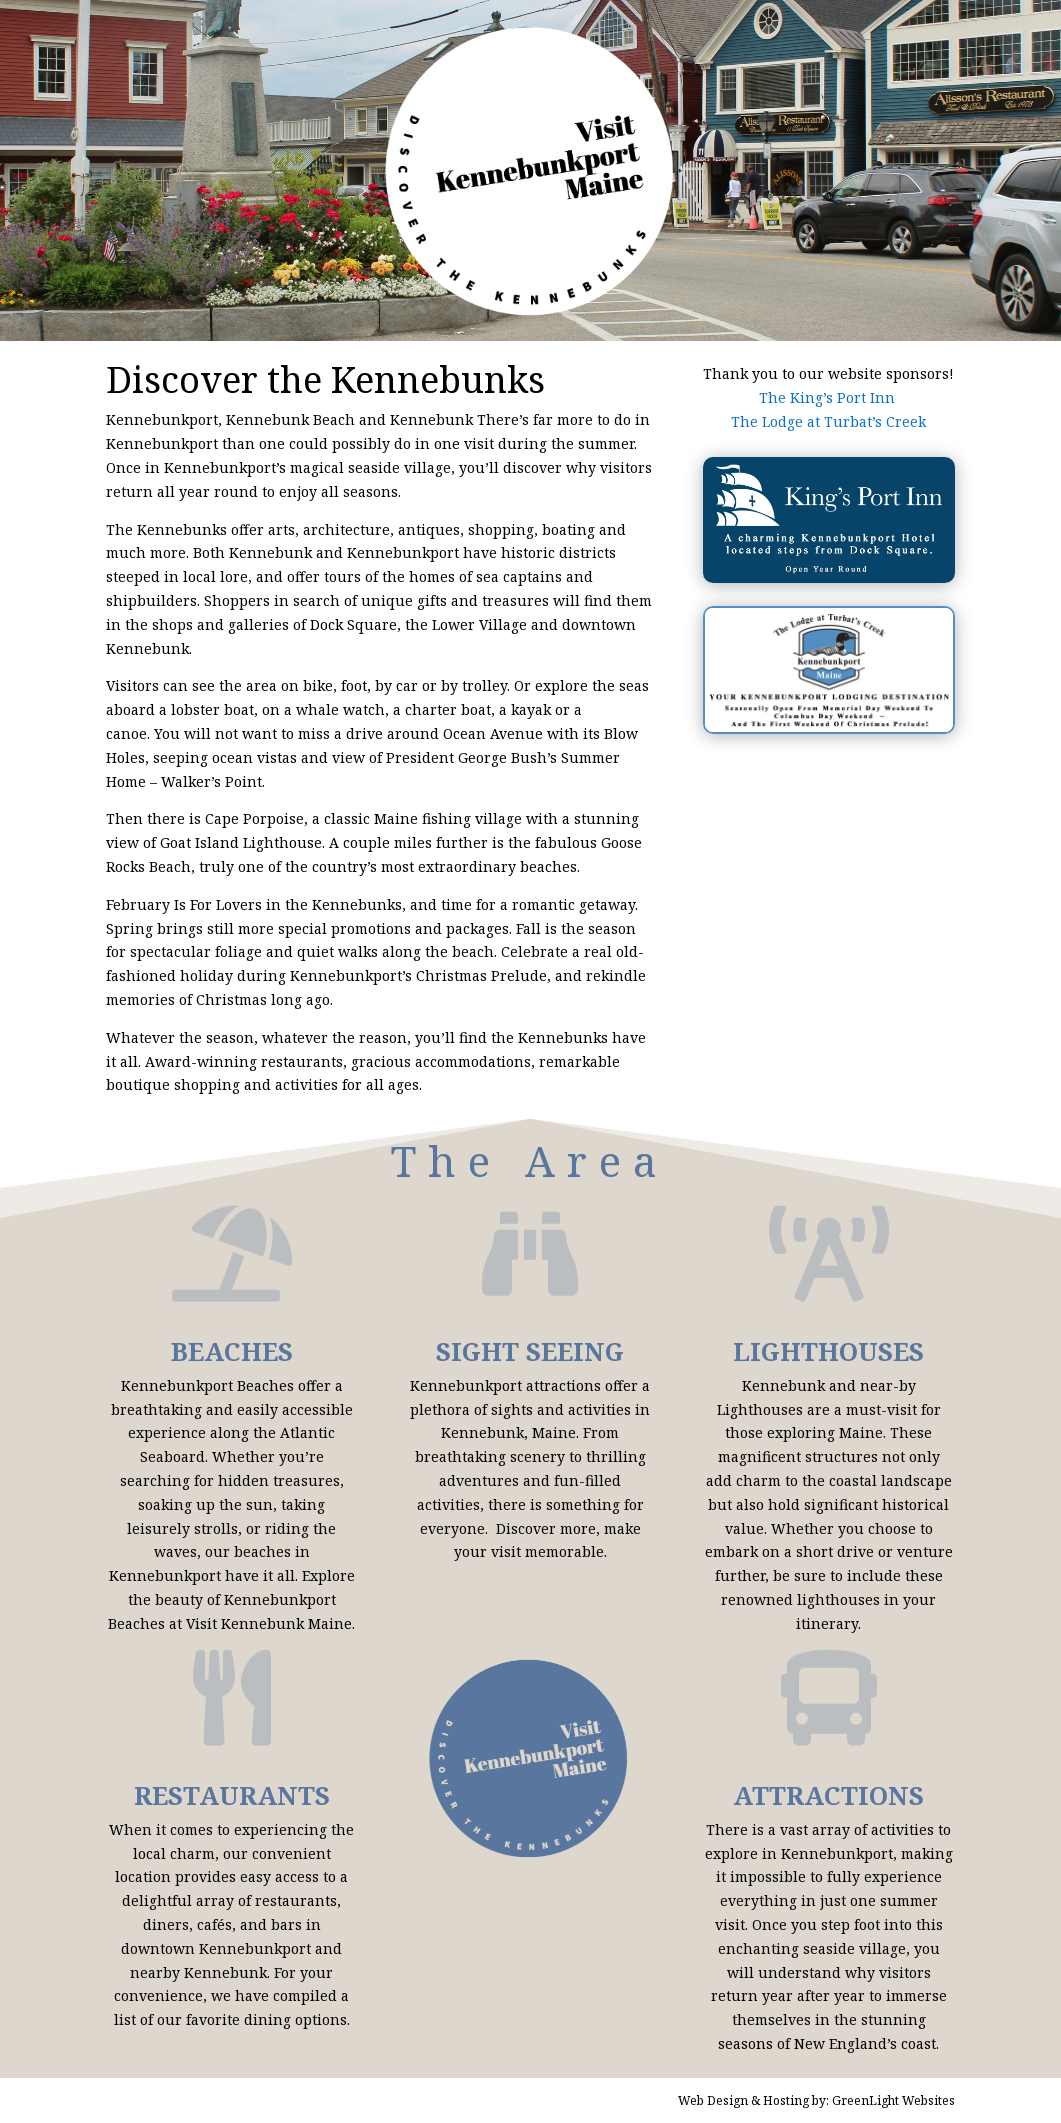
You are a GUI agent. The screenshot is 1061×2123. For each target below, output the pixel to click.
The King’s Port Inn (829, 397)
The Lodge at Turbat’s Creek (828, 421)
